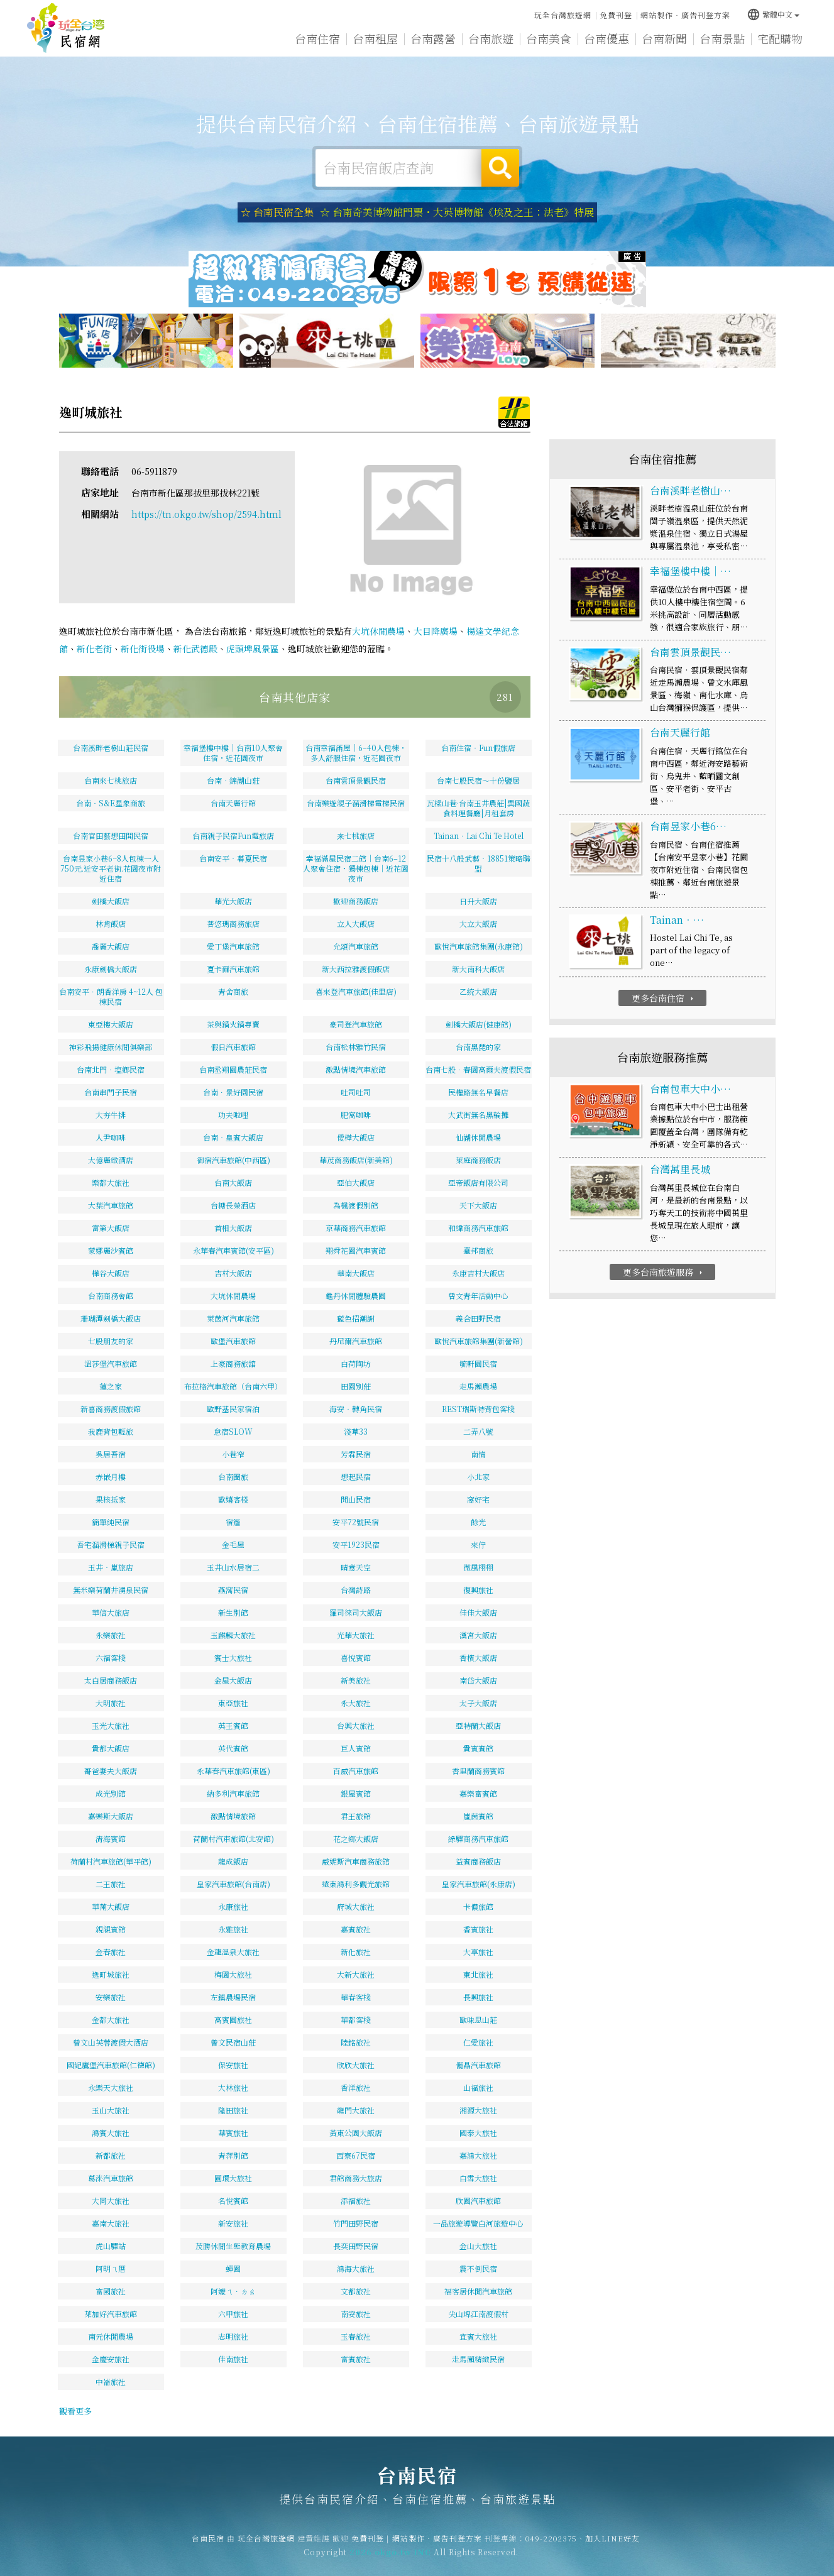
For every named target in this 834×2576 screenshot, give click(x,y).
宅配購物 (780, 39)
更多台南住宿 (664, 998)
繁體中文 (773, 14)
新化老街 (94, 648)
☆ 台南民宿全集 (277, 212)
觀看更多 (75, 2411)
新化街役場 (143, 648)
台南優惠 (606, 38)
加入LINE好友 (612, 2550)
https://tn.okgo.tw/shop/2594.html (206, 514)
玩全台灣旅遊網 (562, 14)
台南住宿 (317, 38)
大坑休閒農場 (378, 631)
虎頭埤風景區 (252, 648)
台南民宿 (66, 28)
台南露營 (433, 38)
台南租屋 (375, 38)
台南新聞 (664, 38)
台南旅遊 (490, 38)
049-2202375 (551, 2550)
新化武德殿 (195, 648)
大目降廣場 (436, 631)
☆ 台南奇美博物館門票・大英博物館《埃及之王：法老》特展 (457, 212)
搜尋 (500, 168)
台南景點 (722, 38)
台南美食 (548, 38)
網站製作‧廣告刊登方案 (685, 14)
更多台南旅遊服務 (664, 1272)
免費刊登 (616, 14)
